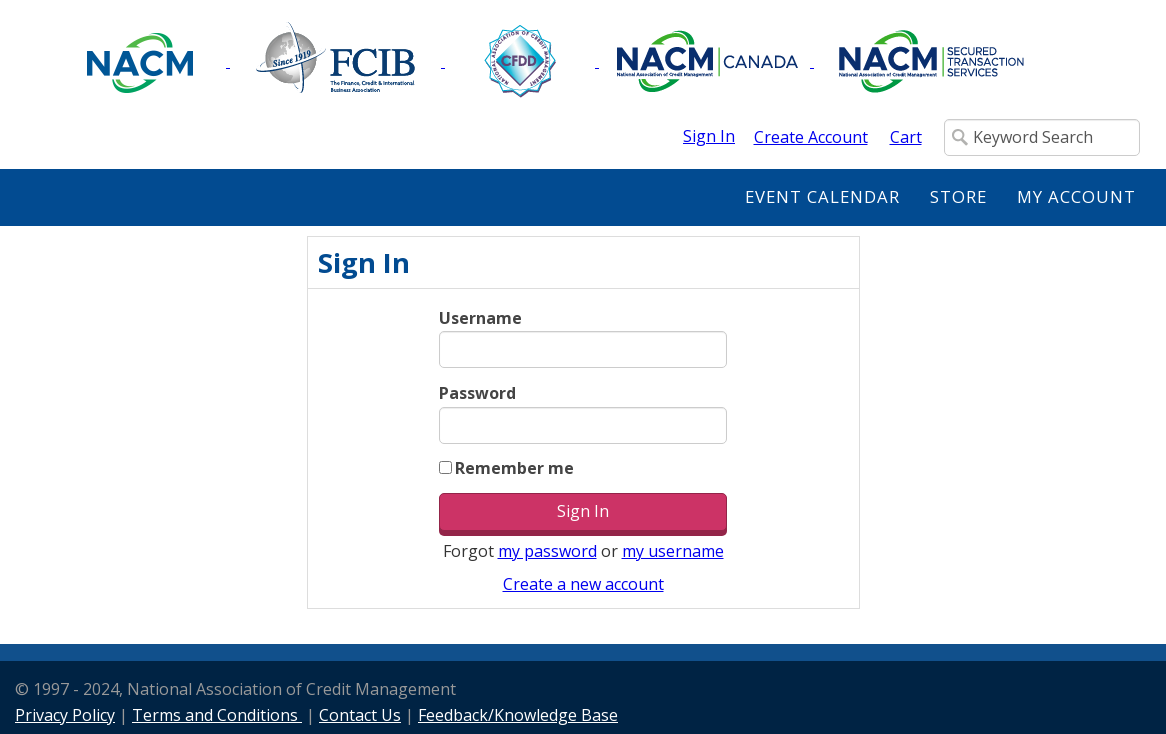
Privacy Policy (65, 715)
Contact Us (360, 715)
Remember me (514, 468)
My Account (1076, 196)
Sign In (709, 136)
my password (547, 551)
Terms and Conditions (217, 715)
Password (477, 393)
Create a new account (583, 584)
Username (480, 318)
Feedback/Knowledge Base (518, 715)
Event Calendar (822, 196)
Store (958, 196)
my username (673, 551)
